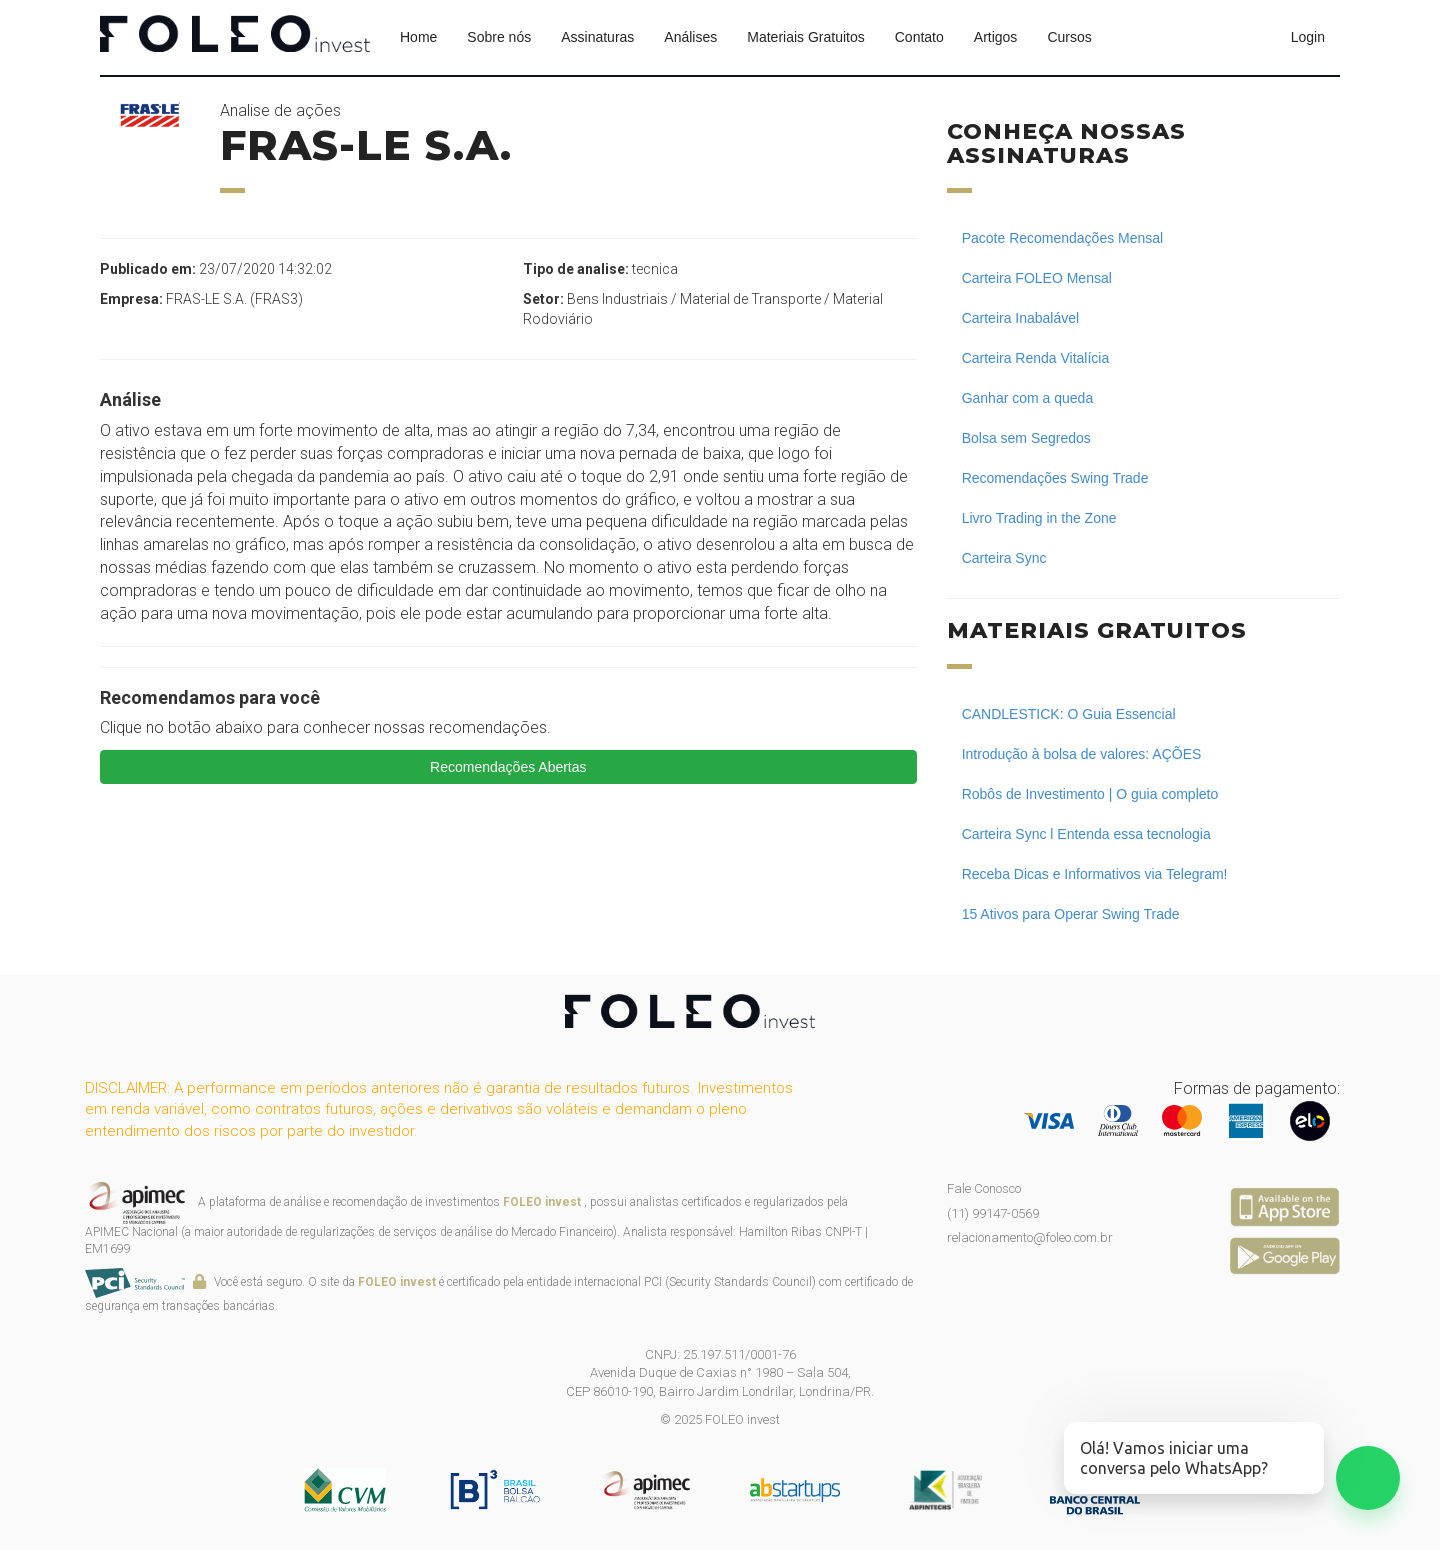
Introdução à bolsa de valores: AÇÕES (1082, 754)
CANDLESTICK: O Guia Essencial (1069, 714)
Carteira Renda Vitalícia (1036, 358)
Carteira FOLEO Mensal (1037, 278)
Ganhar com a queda (1028, 398)
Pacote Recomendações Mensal (1063, 238)
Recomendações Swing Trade (1055, 478)
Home (418, 37)
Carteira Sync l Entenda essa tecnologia (1086, 834)
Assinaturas (597, 37)
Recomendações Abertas (508, 767)
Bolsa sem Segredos (1026, 438)
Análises (690, 37)
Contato (919, 37)
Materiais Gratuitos (805, 37)
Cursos (1069, 37)
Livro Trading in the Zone (1039, 518)
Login (1308, 37)
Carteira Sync (1004, 558)
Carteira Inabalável (1021, 318)
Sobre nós (499, 37)
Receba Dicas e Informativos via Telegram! (1095, 874)
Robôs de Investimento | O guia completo (1090, 794)
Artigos (996, 37)
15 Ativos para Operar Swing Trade (1071, 914)
